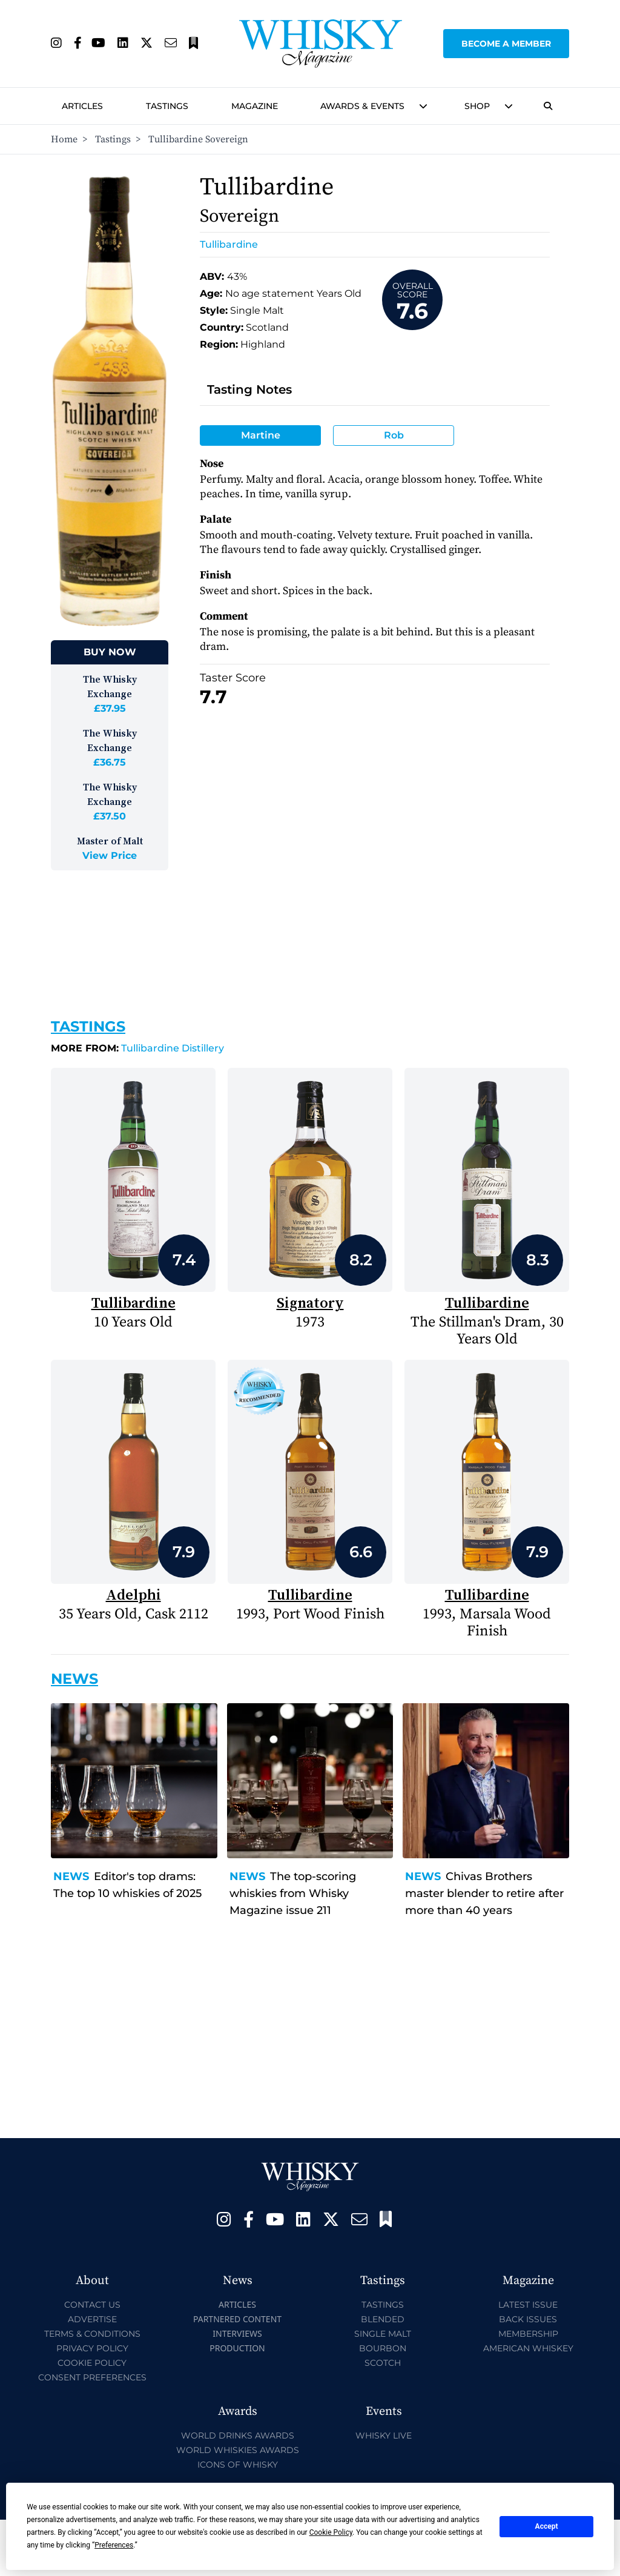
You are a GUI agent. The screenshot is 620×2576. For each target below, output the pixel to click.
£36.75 (109, 762)
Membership (528, 2333)
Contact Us (92, 2304)
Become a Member (506, 43)
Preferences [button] (113, 2545)
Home (64, 139)
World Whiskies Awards (237, 2450)
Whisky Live (383, 2435)
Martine (260, 435)
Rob (394, 435)
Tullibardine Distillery (137, 1048)
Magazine (254, 106)
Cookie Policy (92, 2362)
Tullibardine (229, 244)
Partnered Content (237, 2319)
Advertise (92, 2319)
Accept (546, 2526)
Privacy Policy (92, 2348)
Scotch (382, 2362)
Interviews (237, 2333)
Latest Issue (528, 2304)
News (71, 1876)
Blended (382, 2319)
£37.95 (110, 708)
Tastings (167, 106)
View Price (109, 855)
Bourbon (382, 2348)
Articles (82, 106)
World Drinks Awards (237, 2435)
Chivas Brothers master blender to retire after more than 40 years (484, 1893)
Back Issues (528, 2319)
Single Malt (382, 2333)
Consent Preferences (92, 2377)
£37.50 (109, 816)
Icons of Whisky (237, 2464)
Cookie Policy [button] (330, 2532)
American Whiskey (528, 2348)
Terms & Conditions (92, 2333)
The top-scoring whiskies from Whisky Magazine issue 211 (292, 1893)
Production (237, 2348)
